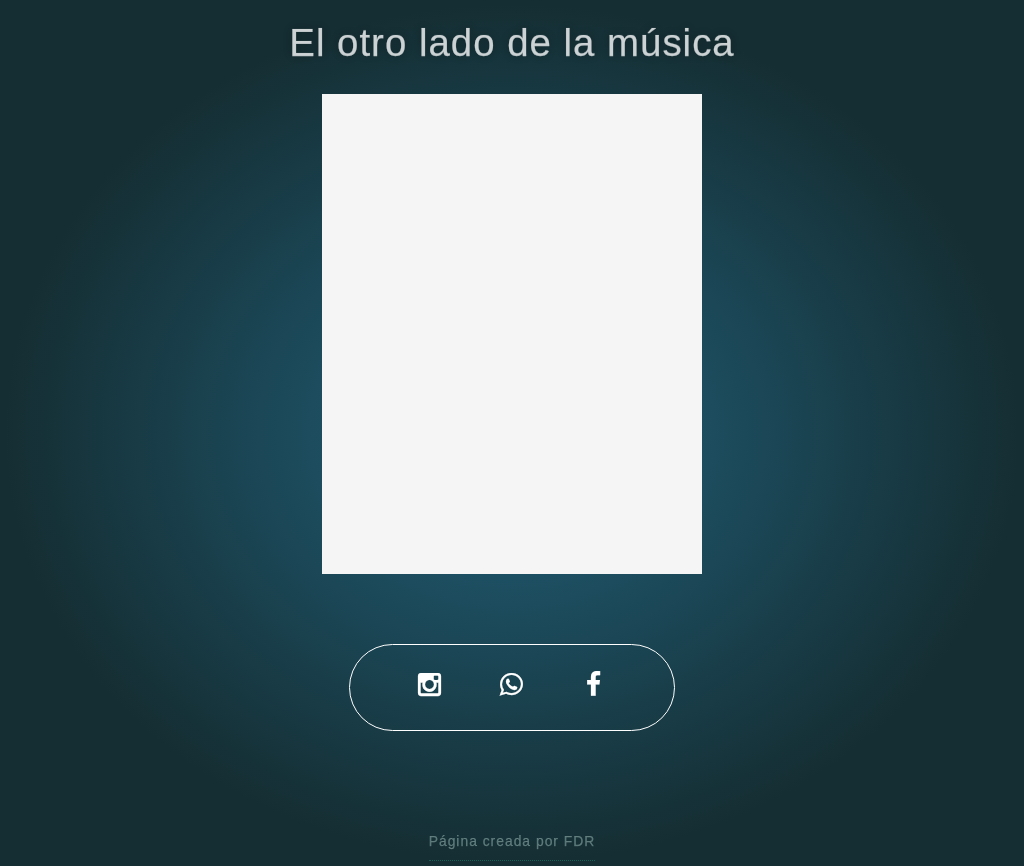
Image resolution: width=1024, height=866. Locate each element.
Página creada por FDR (512, 841)
